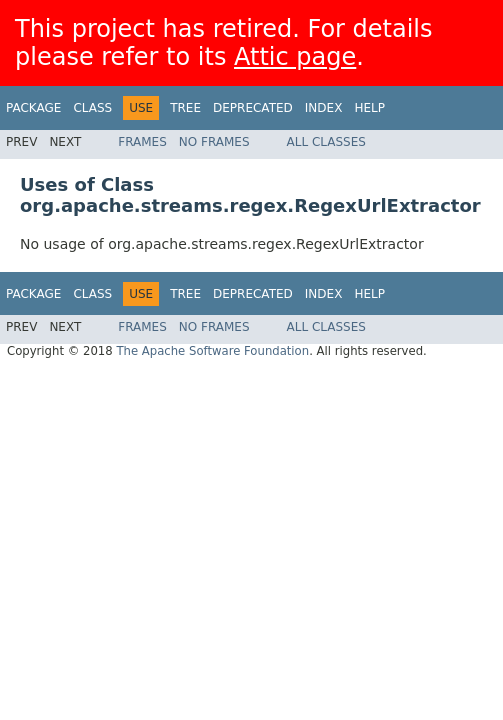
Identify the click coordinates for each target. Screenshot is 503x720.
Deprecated (253, 108)
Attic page (295, 57)
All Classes (326, 142)
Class (92, 108)
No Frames (214, 142)
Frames (142, 142)
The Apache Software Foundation (212, 351)
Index (324, 108)
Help (369, 108)
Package (33, 108)
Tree (185, 108)
